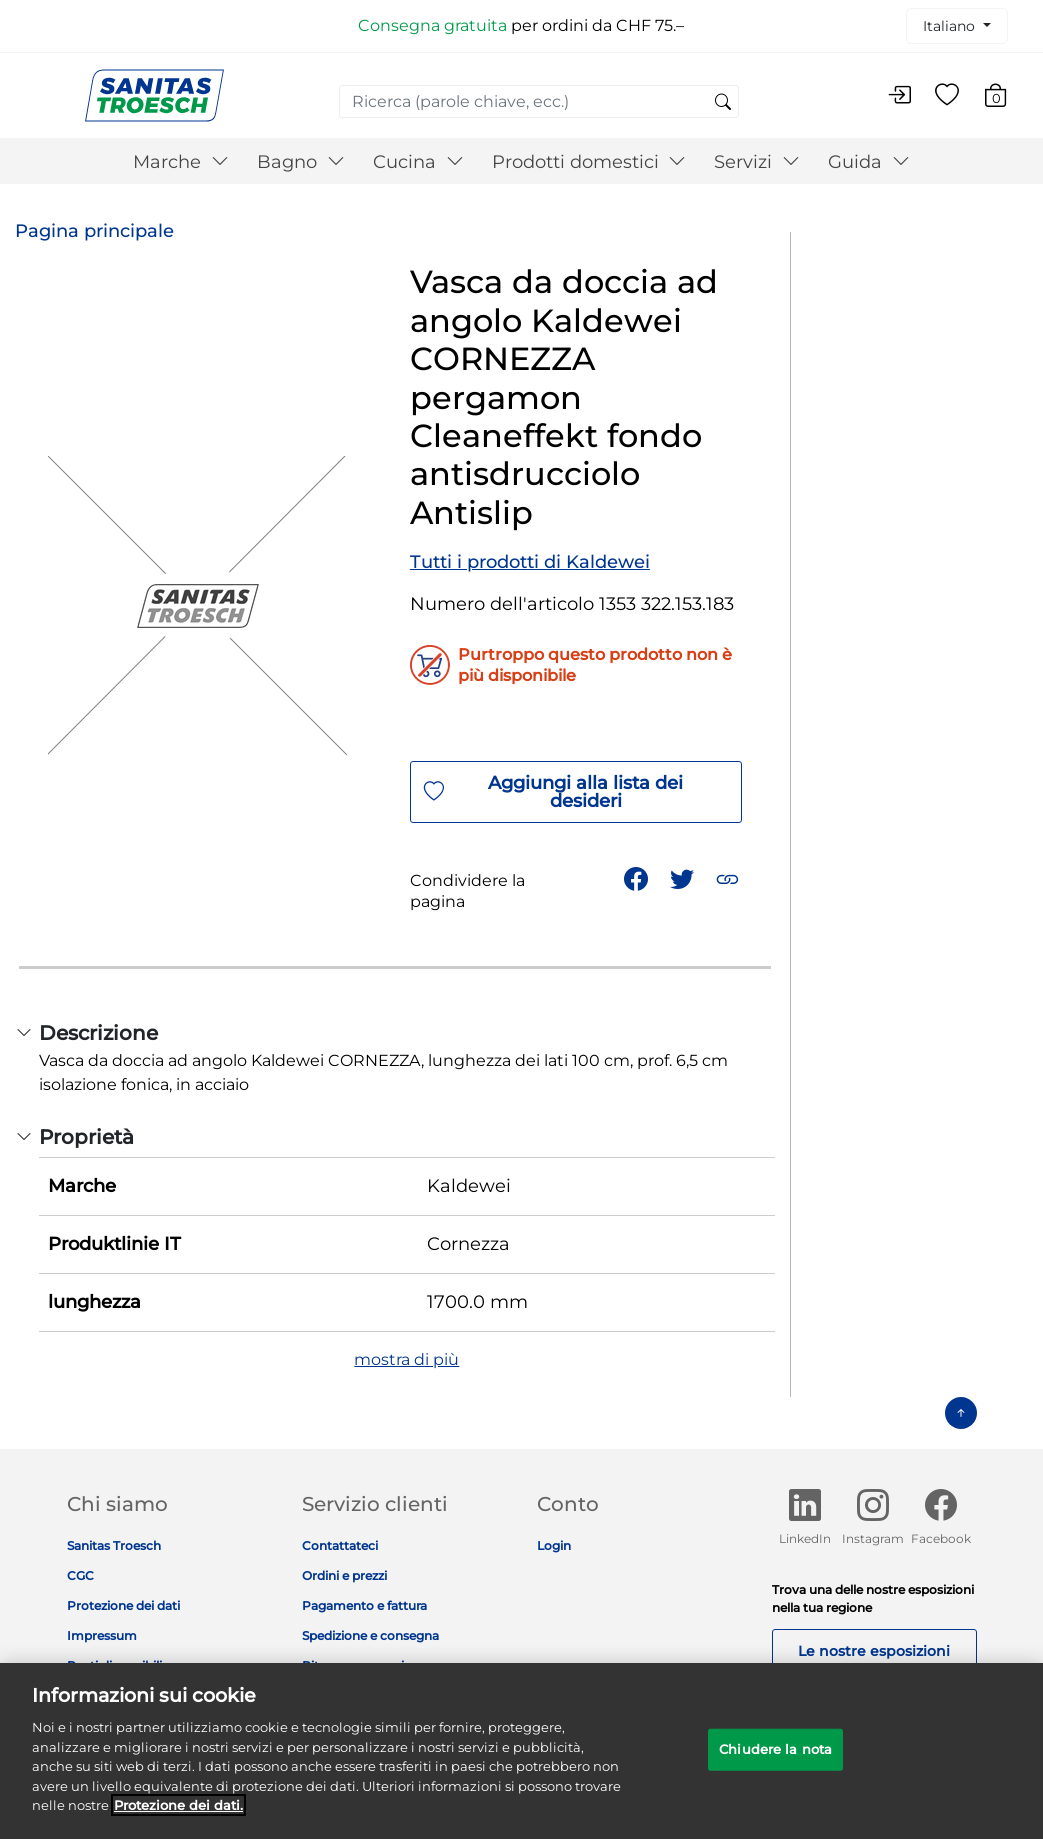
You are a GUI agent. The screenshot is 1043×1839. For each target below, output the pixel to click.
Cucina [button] (418, 162)
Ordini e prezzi (344, 1575)
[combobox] (539, 101)
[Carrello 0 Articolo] (1005, 98)
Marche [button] (181, 162)
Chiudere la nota (775, 1757)
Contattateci (340, 1545)
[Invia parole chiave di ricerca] (723, 103)
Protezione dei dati (123, 1605)
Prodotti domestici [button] (589, 162)
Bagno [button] (301, 162)
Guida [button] (869, 162)
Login (554, 1545)
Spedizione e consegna (370, 1635)
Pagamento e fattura (364, 1605)
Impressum (102, 1635)
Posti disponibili (114, 1665)
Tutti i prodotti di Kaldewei (530, 562)
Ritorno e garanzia (356, 1665)
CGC (80, 1575)
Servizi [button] (757, 162)
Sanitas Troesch (114, 1545)
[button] (729, 877)
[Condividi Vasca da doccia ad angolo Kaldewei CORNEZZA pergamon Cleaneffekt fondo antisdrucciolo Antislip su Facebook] (638, 877)
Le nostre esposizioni (874, 1651)
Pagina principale (94, 231)
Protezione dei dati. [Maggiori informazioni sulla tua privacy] (178, 1814)
